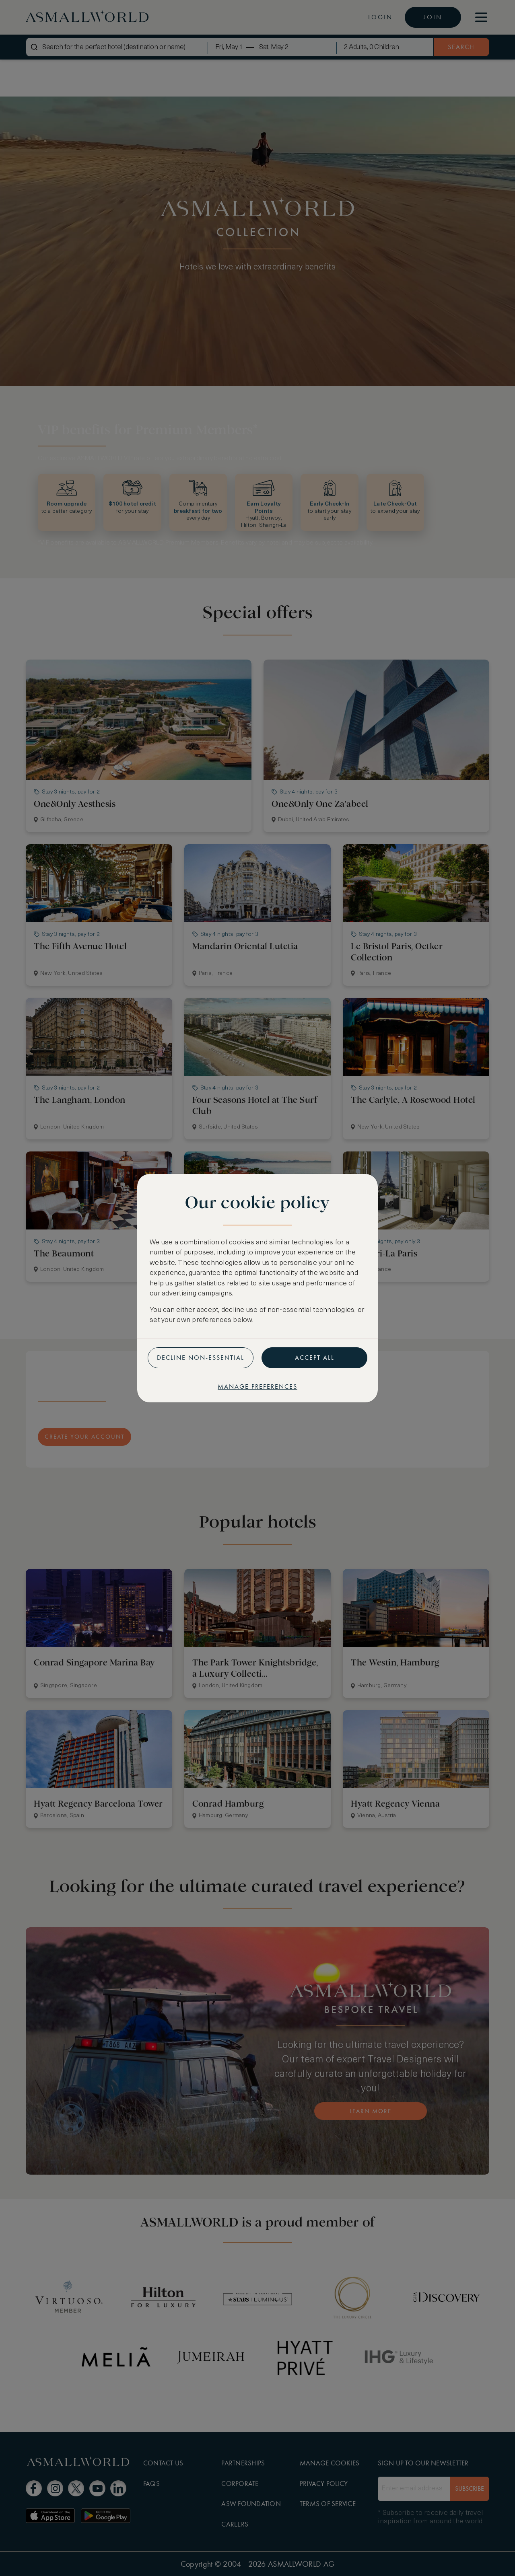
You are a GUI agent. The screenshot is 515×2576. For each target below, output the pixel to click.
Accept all (314, 1357)
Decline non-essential (200, 1357)
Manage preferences (257, 1386)
